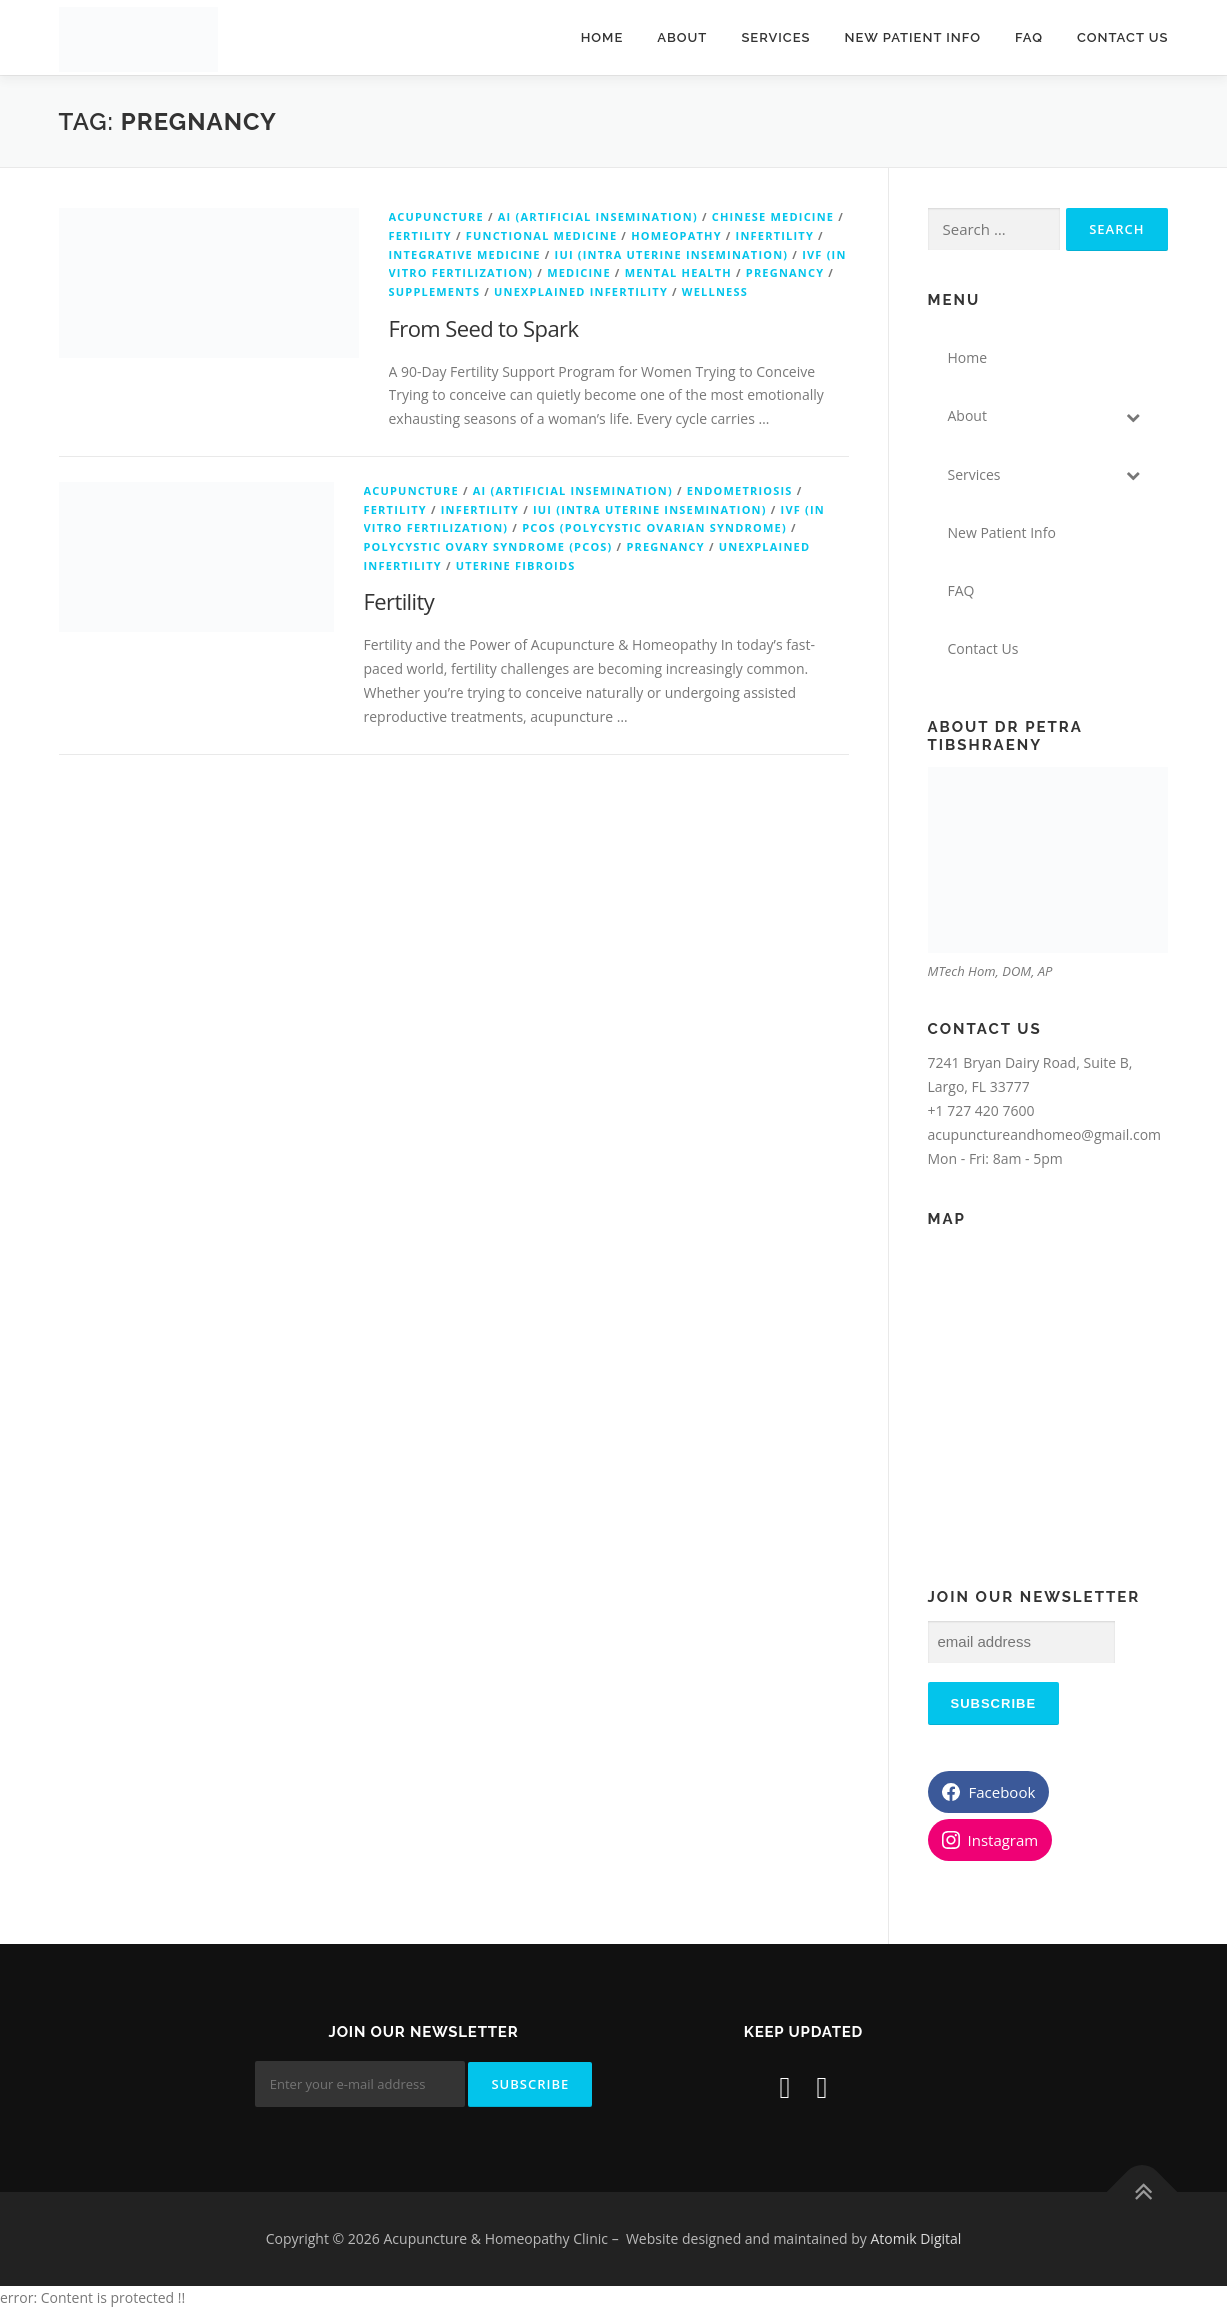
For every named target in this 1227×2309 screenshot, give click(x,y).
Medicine (579, 272)
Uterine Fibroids (516, 565)
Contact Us (1123, 37)
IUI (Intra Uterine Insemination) (672, 254)
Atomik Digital (915, 2238)
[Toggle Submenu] (1133, 416)
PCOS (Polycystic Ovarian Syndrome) (654, 527)
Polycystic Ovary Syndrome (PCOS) (488, 546)
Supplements (435, 291)
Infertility (775, 235)
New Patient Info (913, 37)
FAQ (1029, 37)
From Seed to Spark (484, 328)
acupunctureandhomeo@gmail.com (1045, 1134)
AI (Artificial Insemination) (598, 216)
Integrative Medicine (465, 254)
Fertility (420, 235)
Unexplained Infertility (581, 291)
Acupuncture (436, 216)
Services (775, 37)
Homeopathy (676, 235)
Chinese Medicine (773, 216)
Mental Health (678, 272)
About (682, 37)
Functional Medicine (542, 235)
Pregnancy (785, 272)
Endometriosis (740, 490)
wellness (715, 291)
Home (602, 37)
